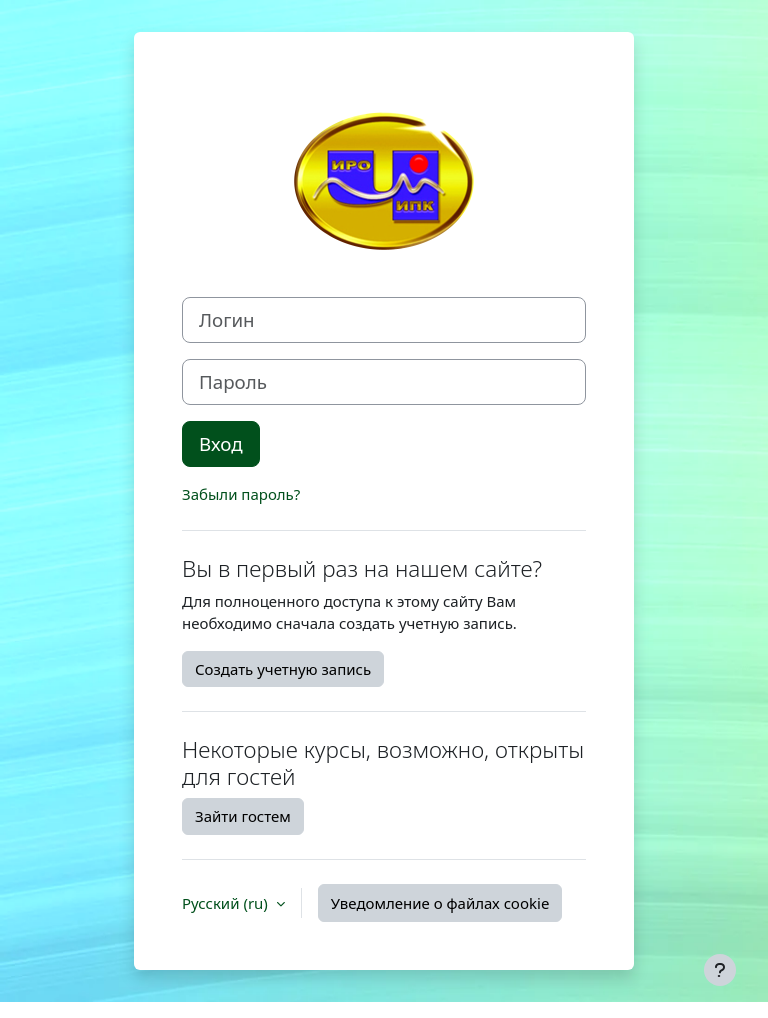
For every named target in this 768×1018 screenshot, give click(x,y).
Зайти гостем (243, 816)
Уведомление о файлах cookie (440, 903)
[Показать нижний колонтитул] (720, 970)
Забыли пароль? (241, 494)
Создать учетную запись (283, 669)
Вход (221, 443)
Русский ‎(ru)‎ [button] (227, 903)
